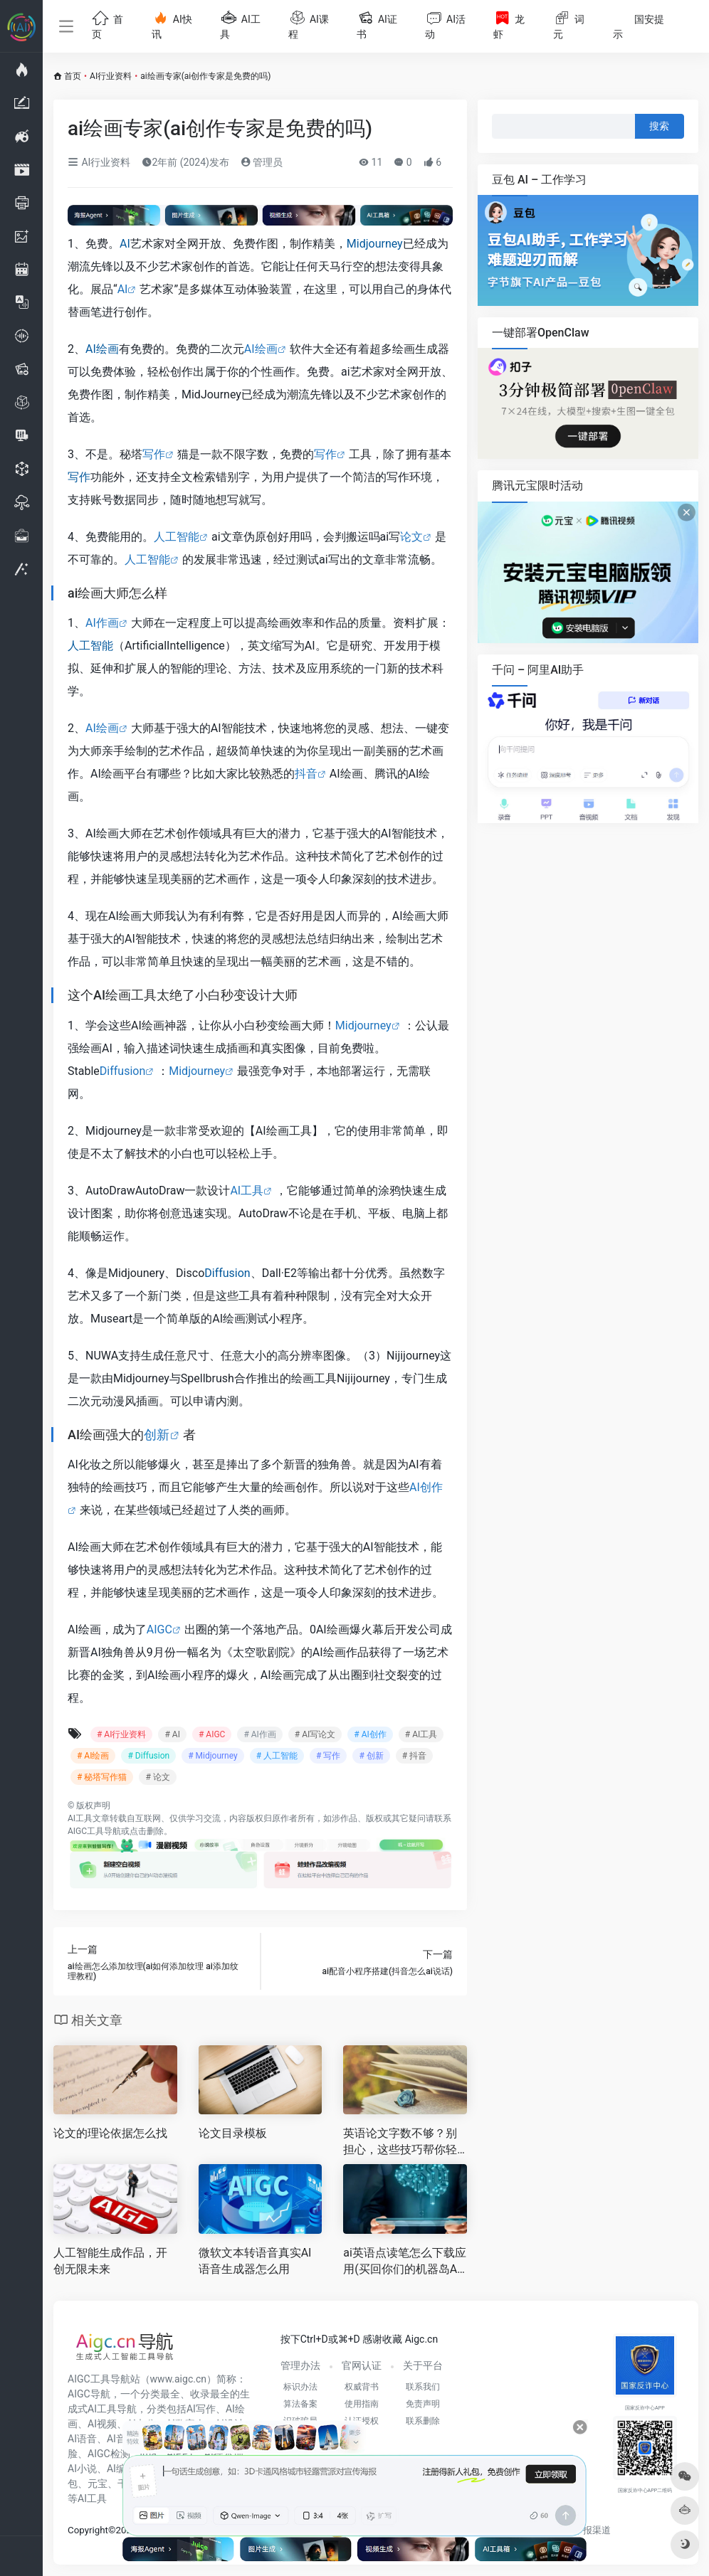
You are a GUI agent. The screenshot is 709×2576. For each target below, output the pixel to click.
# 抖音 (414, 1756)
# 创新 (371, 1756)
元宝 (97, 2483)
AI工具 (246, 1190)
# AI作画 (259, 1734)
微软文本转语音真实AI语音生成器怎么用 (255, 2261)
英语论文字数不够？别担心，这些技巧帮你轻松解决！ (400, 2142)
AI (125, 243)
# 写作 (328, 1756)
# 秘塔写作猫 (102, 1777)
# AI (171, 1734)
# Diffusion (148, 1756)
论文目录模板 (233, 2133)
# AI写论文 (315, 1734)
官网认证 (362, 2365)
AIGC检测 (109, 2453)
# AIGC (212, 1734)
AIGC (159, 1629)
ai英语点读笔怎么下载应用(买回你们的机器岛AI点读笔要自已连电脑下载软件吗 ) (404, 2262)
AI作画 (102, 623)
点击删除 (147, 1831)
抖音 (306, 773)
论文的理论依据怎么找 (110, 2133)
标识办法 (300, 2387)
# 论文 (157, 1777)
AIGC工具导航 (94, 1831)
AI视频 (102, 2423)
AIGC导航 (89, 2394)
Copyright (88, 2530)
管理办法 (300, 2365)
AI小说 (82, 2468)
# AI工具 (421, 1734)
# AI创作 (370, 1734)
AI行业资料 (111, 76)
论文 (411, 537)
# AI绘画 (93, 1756)
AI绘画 (102, 349)
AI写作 (201, 2409)
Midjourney (375, 243)
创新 (156, 1434)
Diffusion (122, 1071)
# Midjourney (213, 1756)
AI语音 (82, 2438)
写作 (153, 454)
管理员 (262, 162)
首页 (72, 76)
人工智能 (176, 537)
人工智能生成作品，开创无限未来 (110, 2261)
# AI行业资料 (121, 1734)
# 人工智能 (277, 1756)
